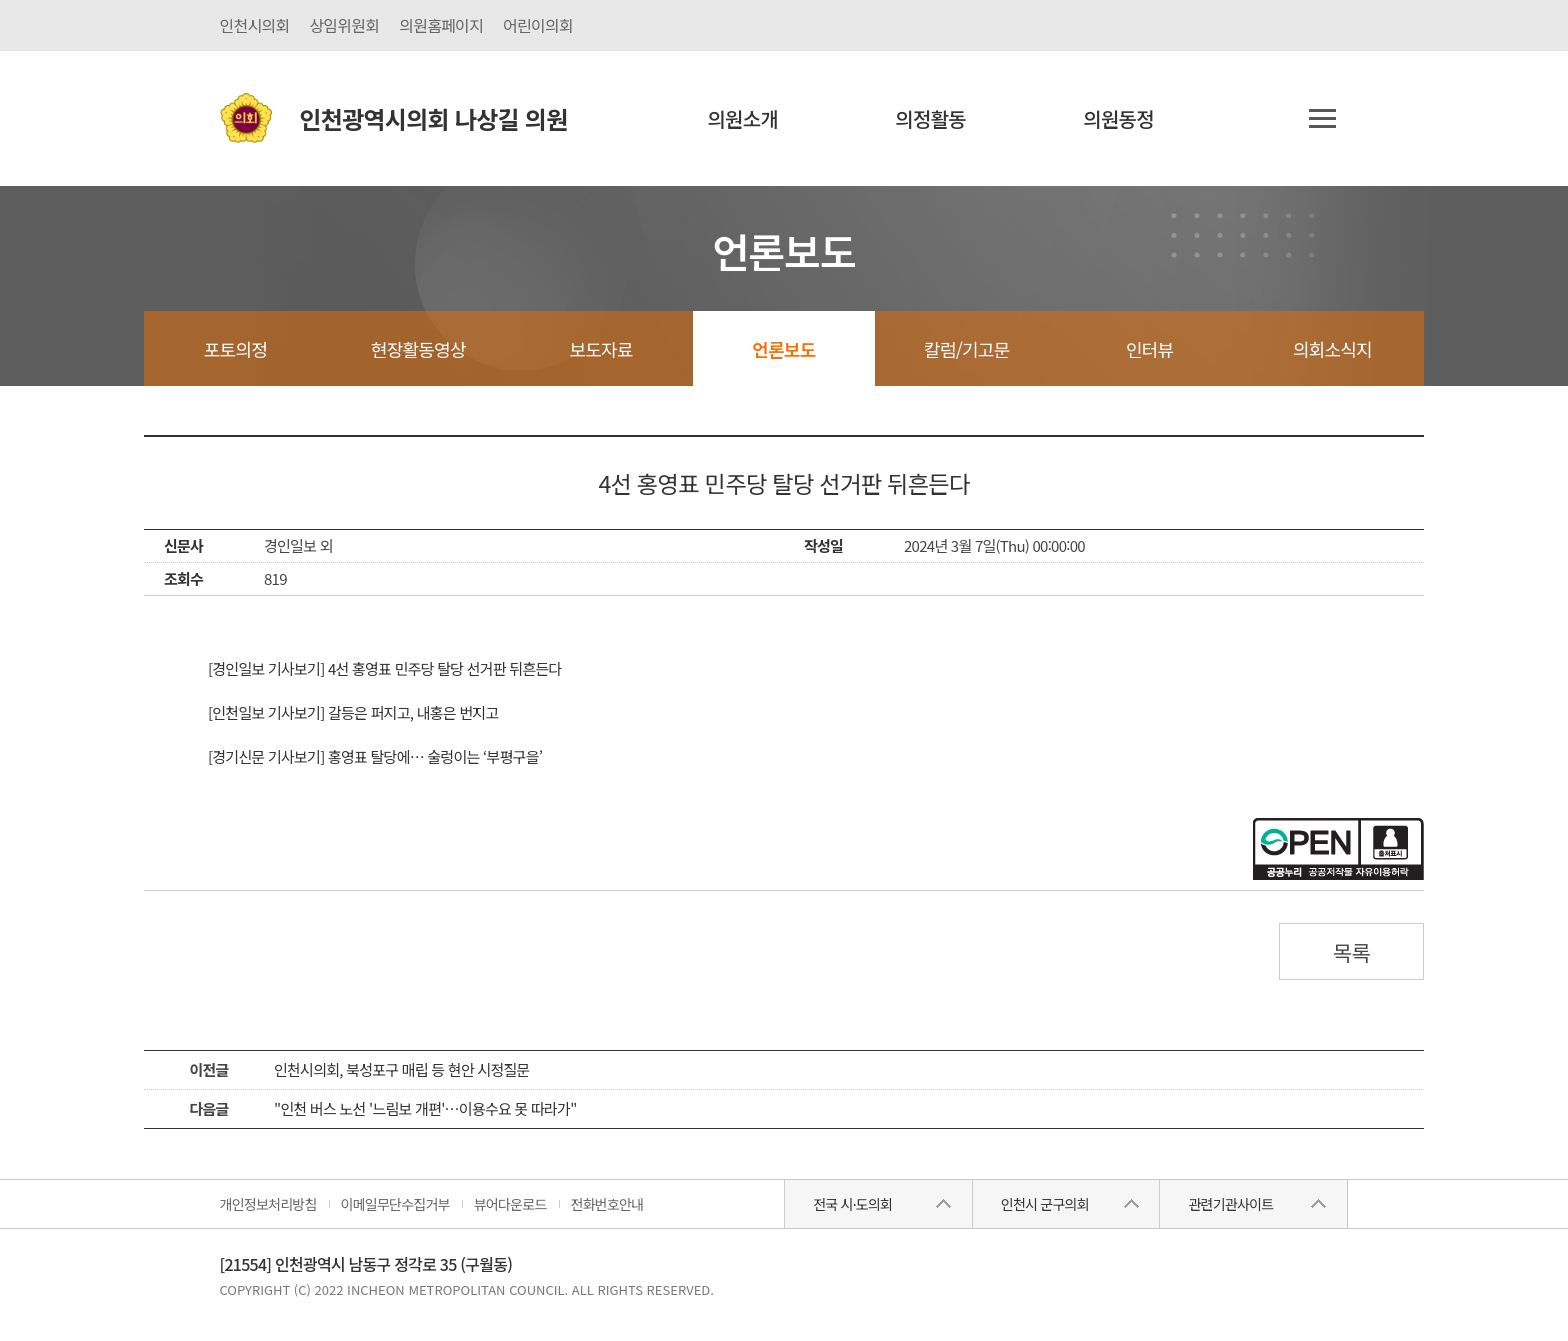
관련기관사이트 (1230, 1204)
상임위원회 (344, 25)
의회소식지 (1332, 349)
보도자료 (600, 349)
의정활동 (930, 118)
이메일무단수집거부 (395, 1204)
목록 (1352, 952)
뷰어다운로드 (510, 1204)
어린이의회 (538, 25)
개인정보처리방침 (268, 1204)
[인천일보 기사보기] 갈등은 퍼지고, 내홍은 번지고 (353, 712)
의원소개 (742, 118)
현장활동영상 (418, 349)
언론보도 (783, 349)
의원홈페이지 (441, 25)
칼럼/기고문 (966, 349)
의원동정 (1118, 118)
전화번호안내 (607, 1204)
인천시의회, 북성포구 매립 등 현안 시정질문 (402, 1069)
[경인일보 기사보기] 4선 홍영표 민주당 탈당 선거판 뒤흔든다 (385, 668)
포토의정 (235, 349)
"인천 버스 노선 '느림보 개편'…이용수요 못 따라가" (425, 1108)
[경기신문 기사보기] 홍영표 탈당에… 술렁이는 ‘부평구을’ (375, 756)
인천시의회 (255, 25)
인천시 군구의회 (1045, 1204)
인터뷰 (1149, 349)
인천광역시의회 (434, 118)
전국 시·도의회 (852, 1204)
